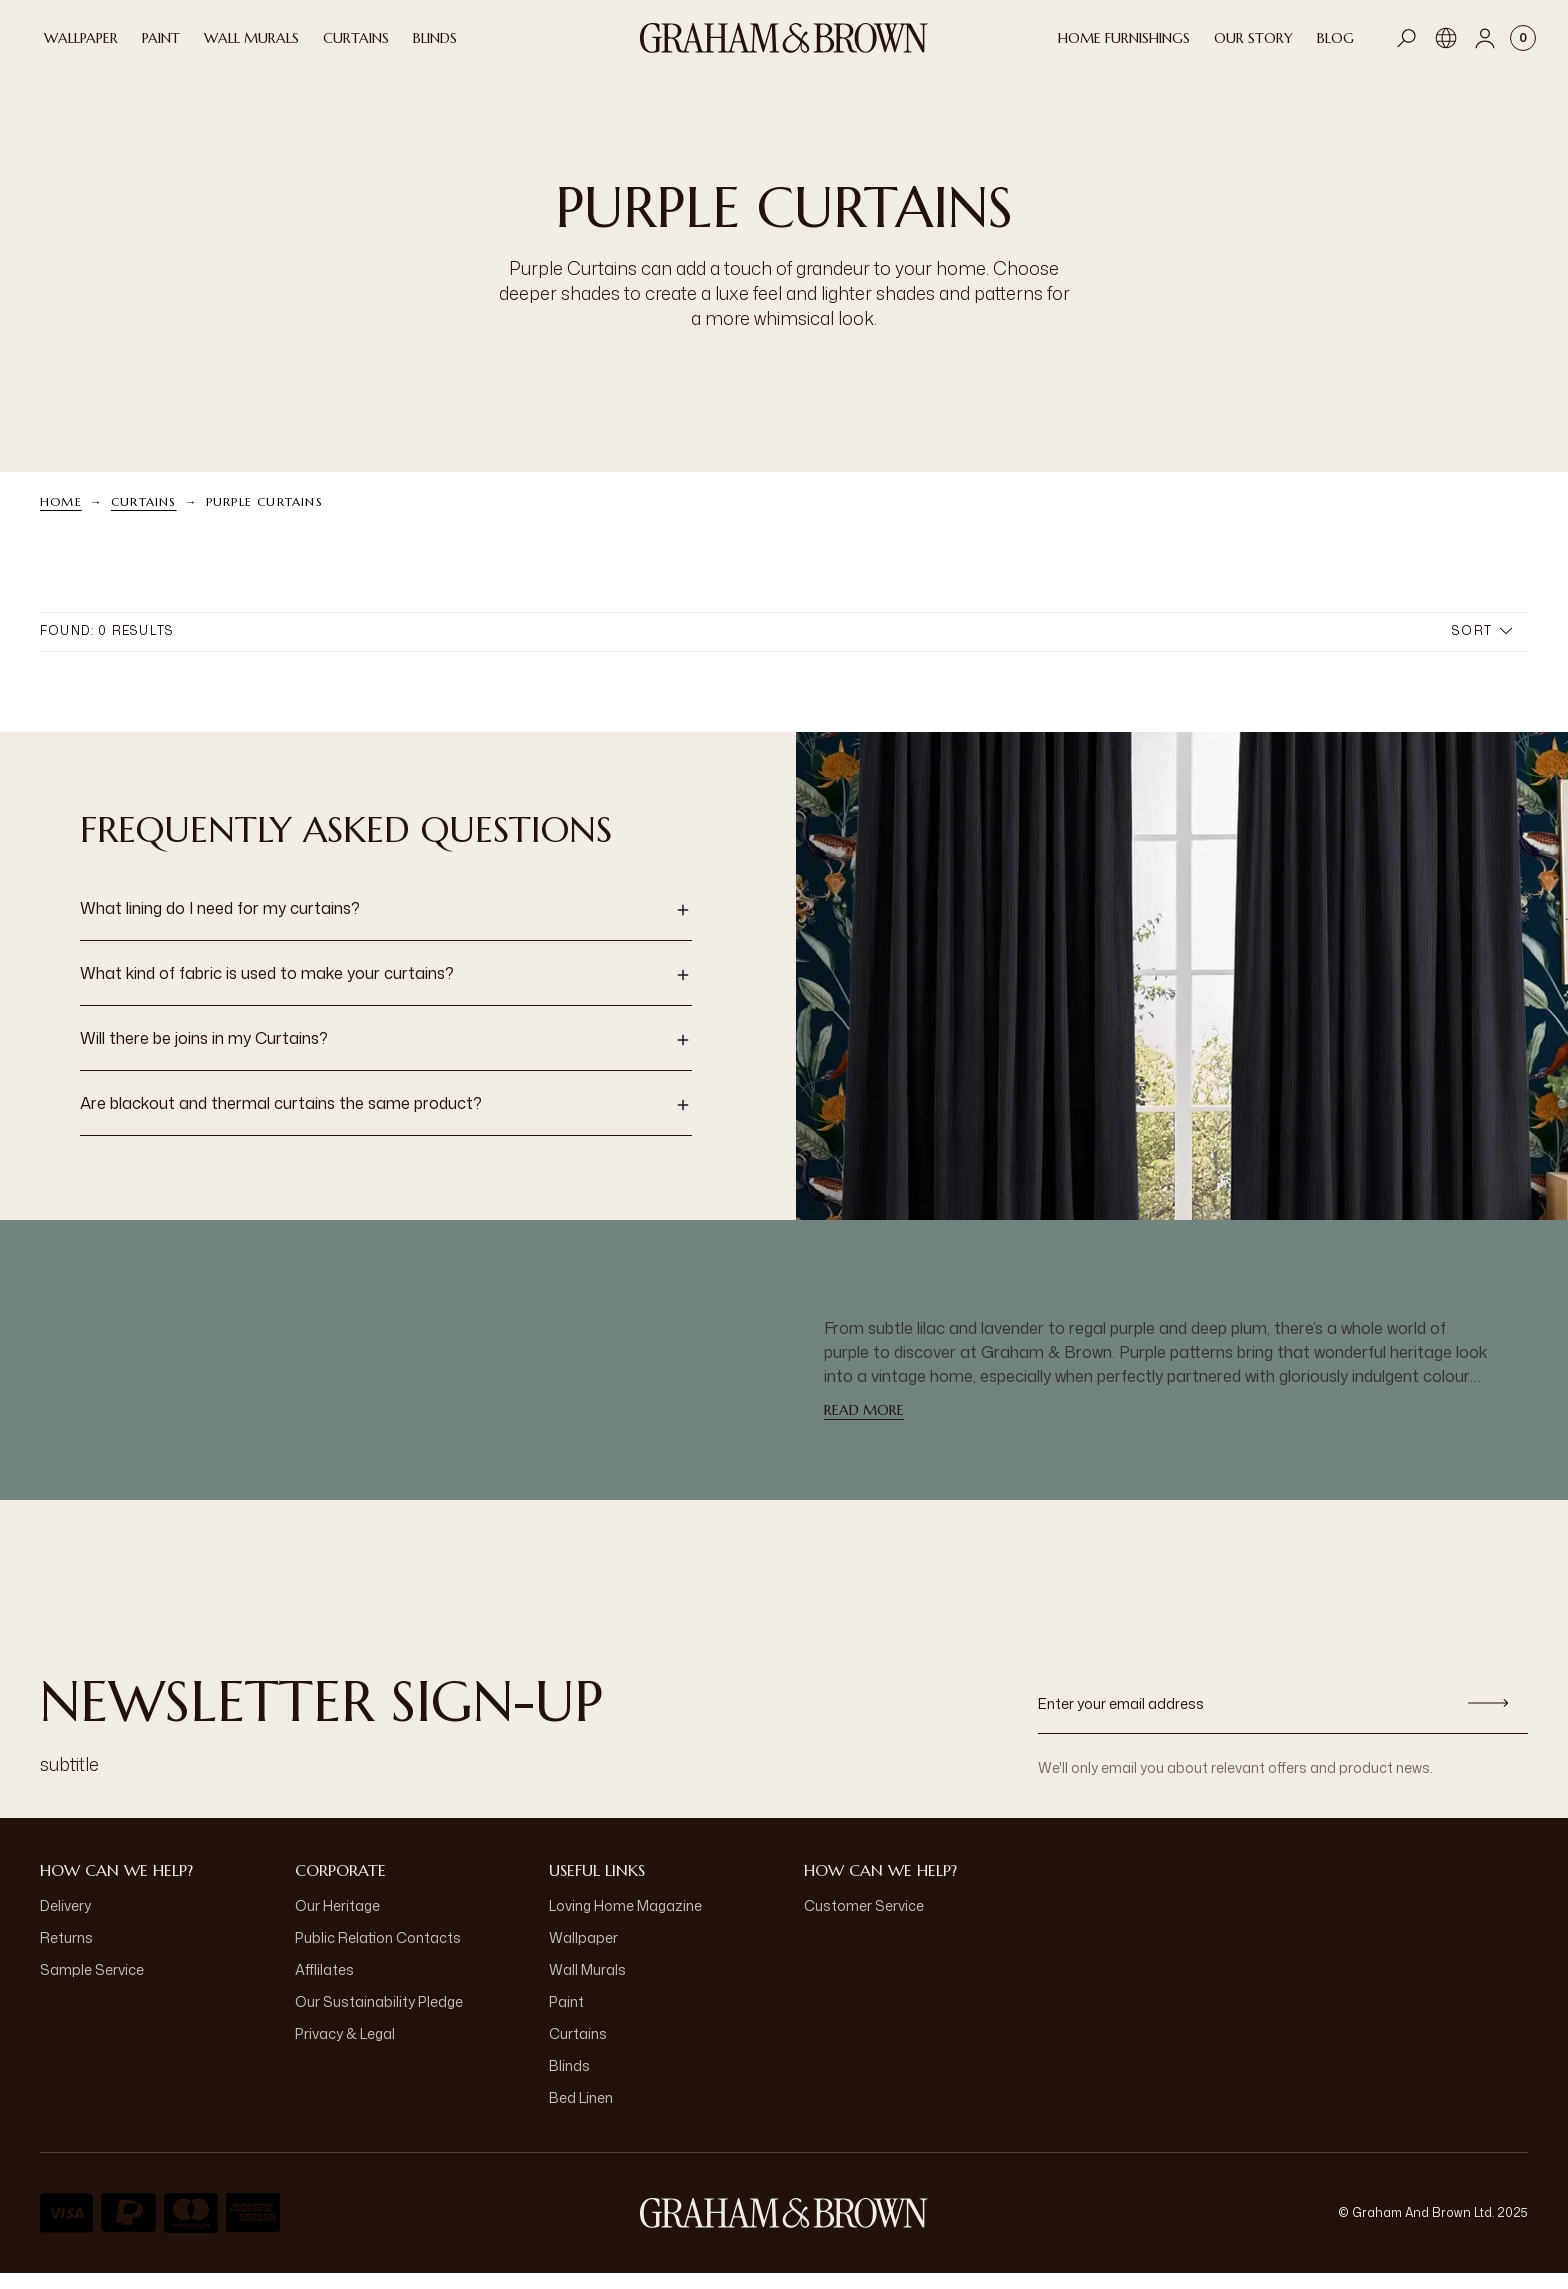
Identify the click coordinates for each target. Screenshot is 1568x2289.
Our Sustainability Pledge (379, 2017)
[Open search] (1407, 38)
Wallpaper (583, 1953)
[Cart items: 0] (1523, 38)
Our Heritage (337, 1921)
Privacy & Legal (345, 2049)
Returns (66, 1953)
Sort (1482, 646)
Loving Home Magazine (625, 1921)
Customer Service (864, 1921)
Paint (566, 2017)
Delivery (65, 1921)
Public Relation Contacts (378, 1953)
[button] (386, 926)
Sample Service (92, 1985)
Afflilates (324, 1985)
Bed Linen (581, 2113)
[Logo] (784, 38)
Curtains (144, 517)
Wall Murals (587, 1985)
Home (61, 517)
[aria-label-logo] (784, 2229)
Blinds (569, 2081)
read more (864, 1426)
